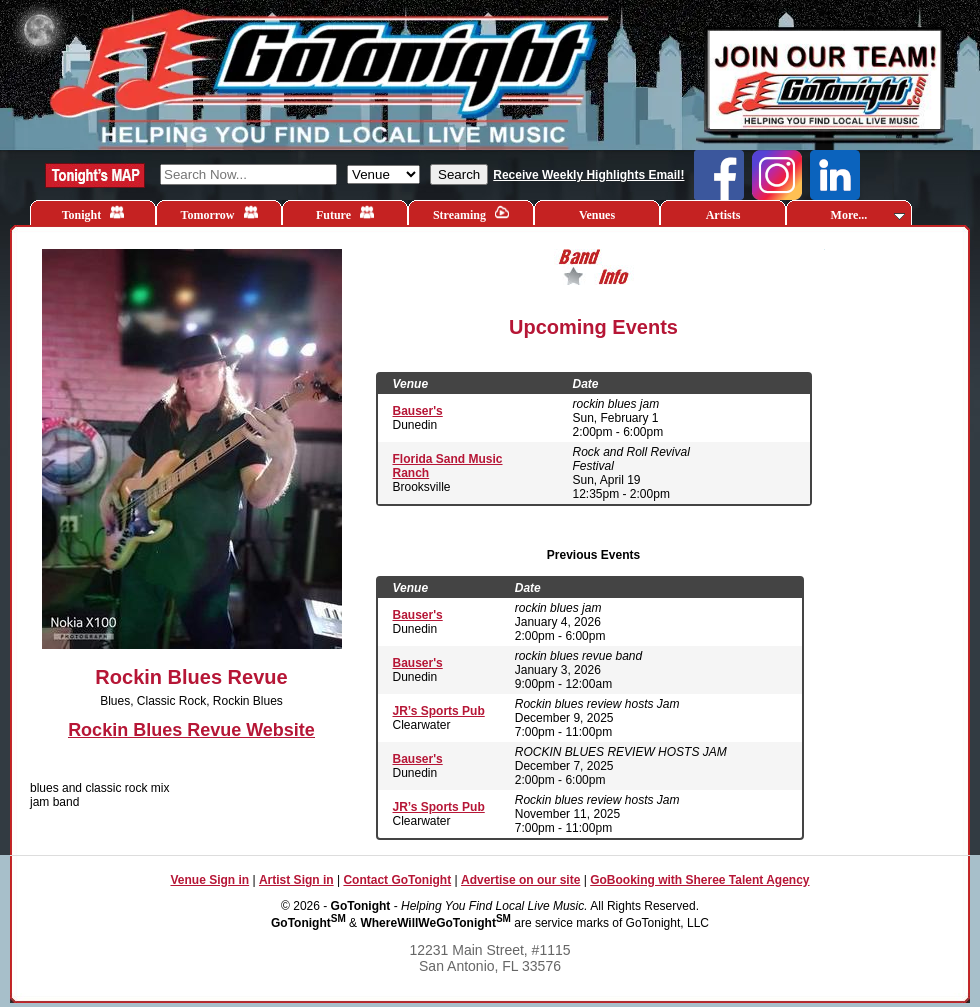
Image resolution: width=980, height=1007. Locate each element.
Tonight (93, 213)
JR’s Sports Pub (439, 711)
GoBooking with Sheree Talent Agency (699, 880)
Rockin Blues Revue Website (191, 730)
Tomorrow (219, 213)
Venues (597, 215)
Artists (723, 215)
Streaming (471, 213)
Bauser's (418, 411)
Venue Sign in (209, 880)
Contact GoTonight (397, 880)
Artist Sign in (296, 880)
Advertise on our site (520, 880)
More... (868, 215)
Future (345, 213)
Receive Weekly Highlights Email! (588, 175)
